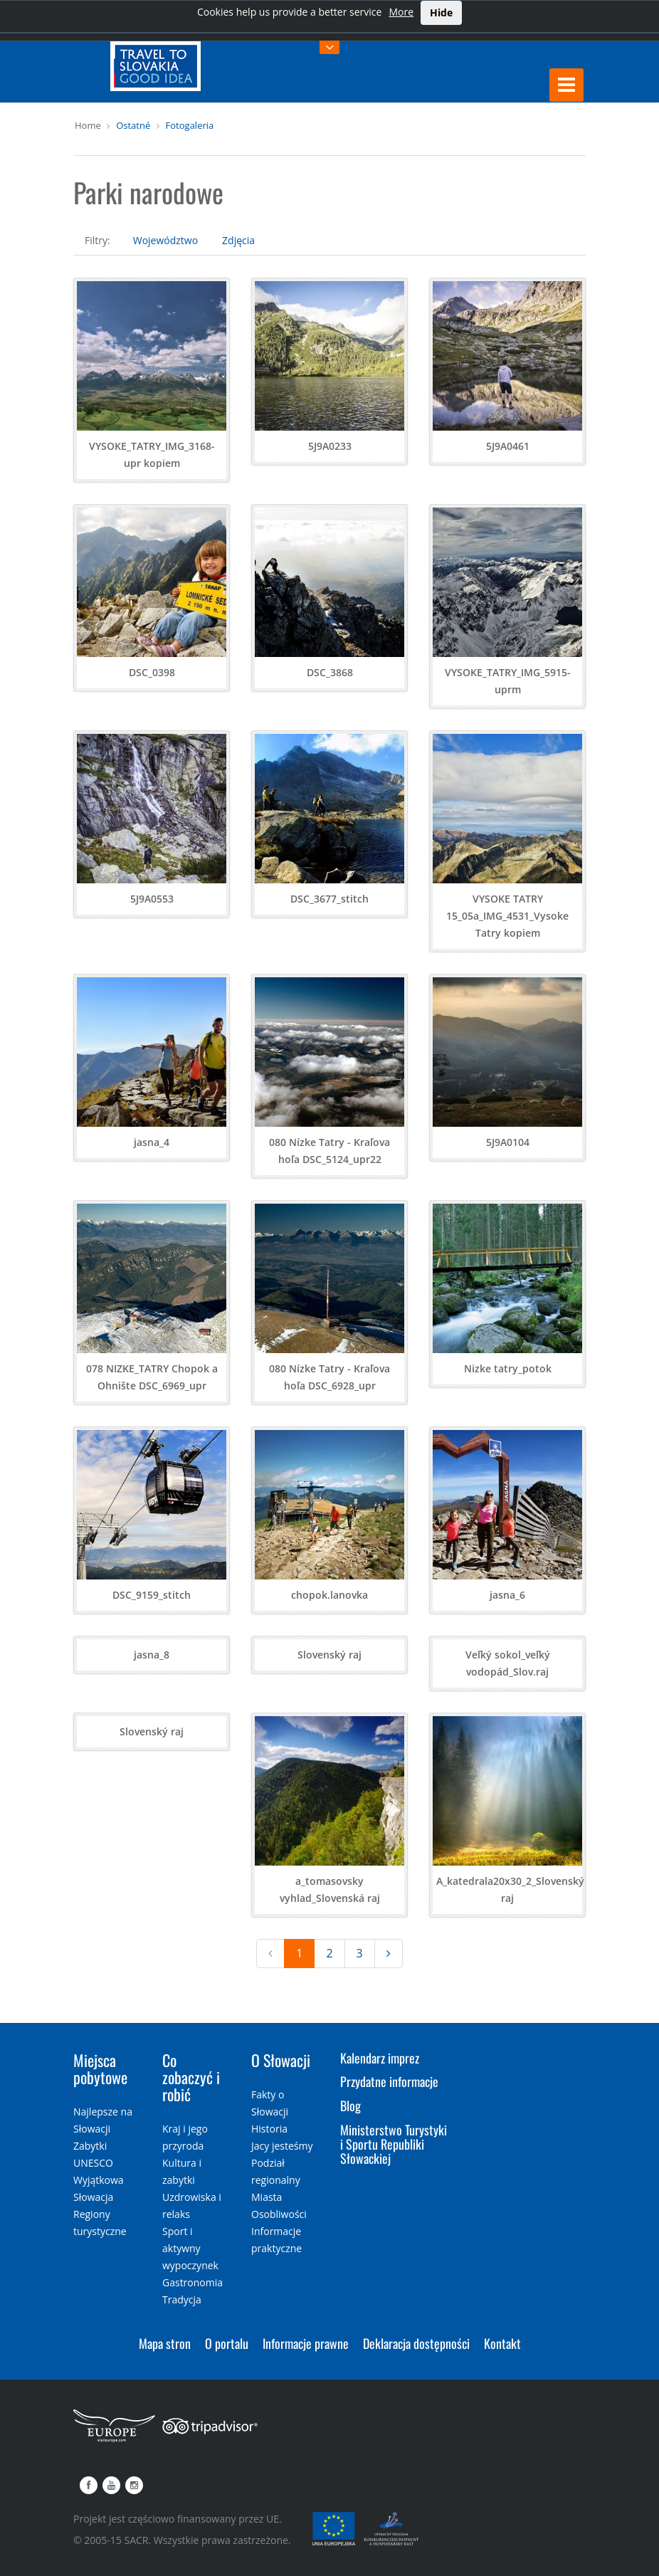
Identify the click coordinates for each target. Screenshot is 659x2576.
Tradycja (181, 2299)
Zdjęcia (238, 240)
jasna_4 (151, 1142)
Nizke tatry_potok (508, 1368)
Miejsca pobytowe (100, 2068)
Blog (350, 2105)
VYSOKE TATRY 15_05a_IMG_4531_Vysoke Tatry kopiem (507, 916)
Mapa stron (165, 2343)
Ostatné (133, 125)
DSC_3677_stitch (329, 898)
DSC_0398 (152, 672)
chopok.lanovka (329, 1595)
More (401, 12)
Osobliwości (279, 2214)
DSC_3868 (330, 672)
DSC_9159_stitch (151, 1595)
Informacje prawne (306, 2343)
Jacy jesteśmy (281, 2145)
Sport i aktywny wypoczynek (190, 2248)
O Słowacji (280, 2060)
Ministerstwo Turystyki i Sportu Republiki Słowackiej (393, 2143)
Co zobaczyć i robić (191, 2077)
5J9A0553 (152, 898)
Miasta (266, 2197)
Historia (269, 2128)
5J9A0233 (330, 446)
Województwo (165, 240)
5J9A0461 (507, 446)
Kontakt (502, 2343)
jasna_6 (507, 1595)
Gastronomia (192, 2282)
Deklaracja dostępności (416, 2343)
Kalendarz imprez (379, 2058)
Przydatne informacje (389, 2081)
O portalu (226, 2343)
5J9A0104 (507, 1142)
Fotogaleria (190, 125)
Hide (441, 12)
